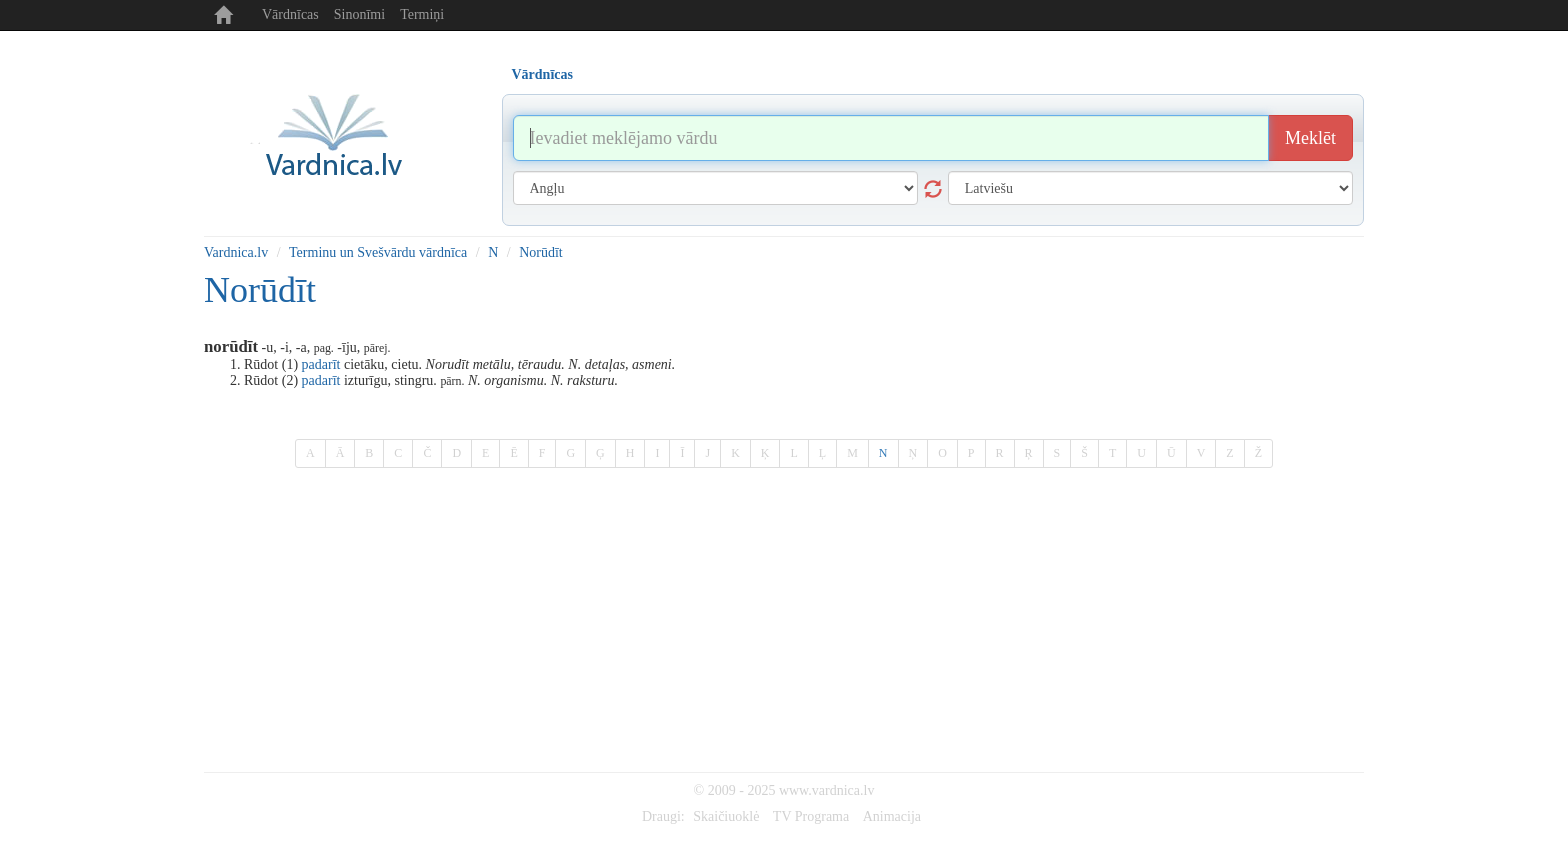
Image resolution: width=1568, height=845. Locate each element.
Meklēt (1310, 138)
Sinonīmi (359, 14)
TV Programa (811, 816)
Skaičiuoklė (726, 816)
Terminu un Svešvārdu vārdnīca (378, 252)
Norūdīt (541, 252)
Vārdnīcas (290, 14)
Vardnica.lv (236, 252)
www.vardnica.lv (827, 790)
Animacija (892, 816)
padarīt (321, 364)
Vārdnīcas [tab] (542, 74)
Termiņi (422, 14)
